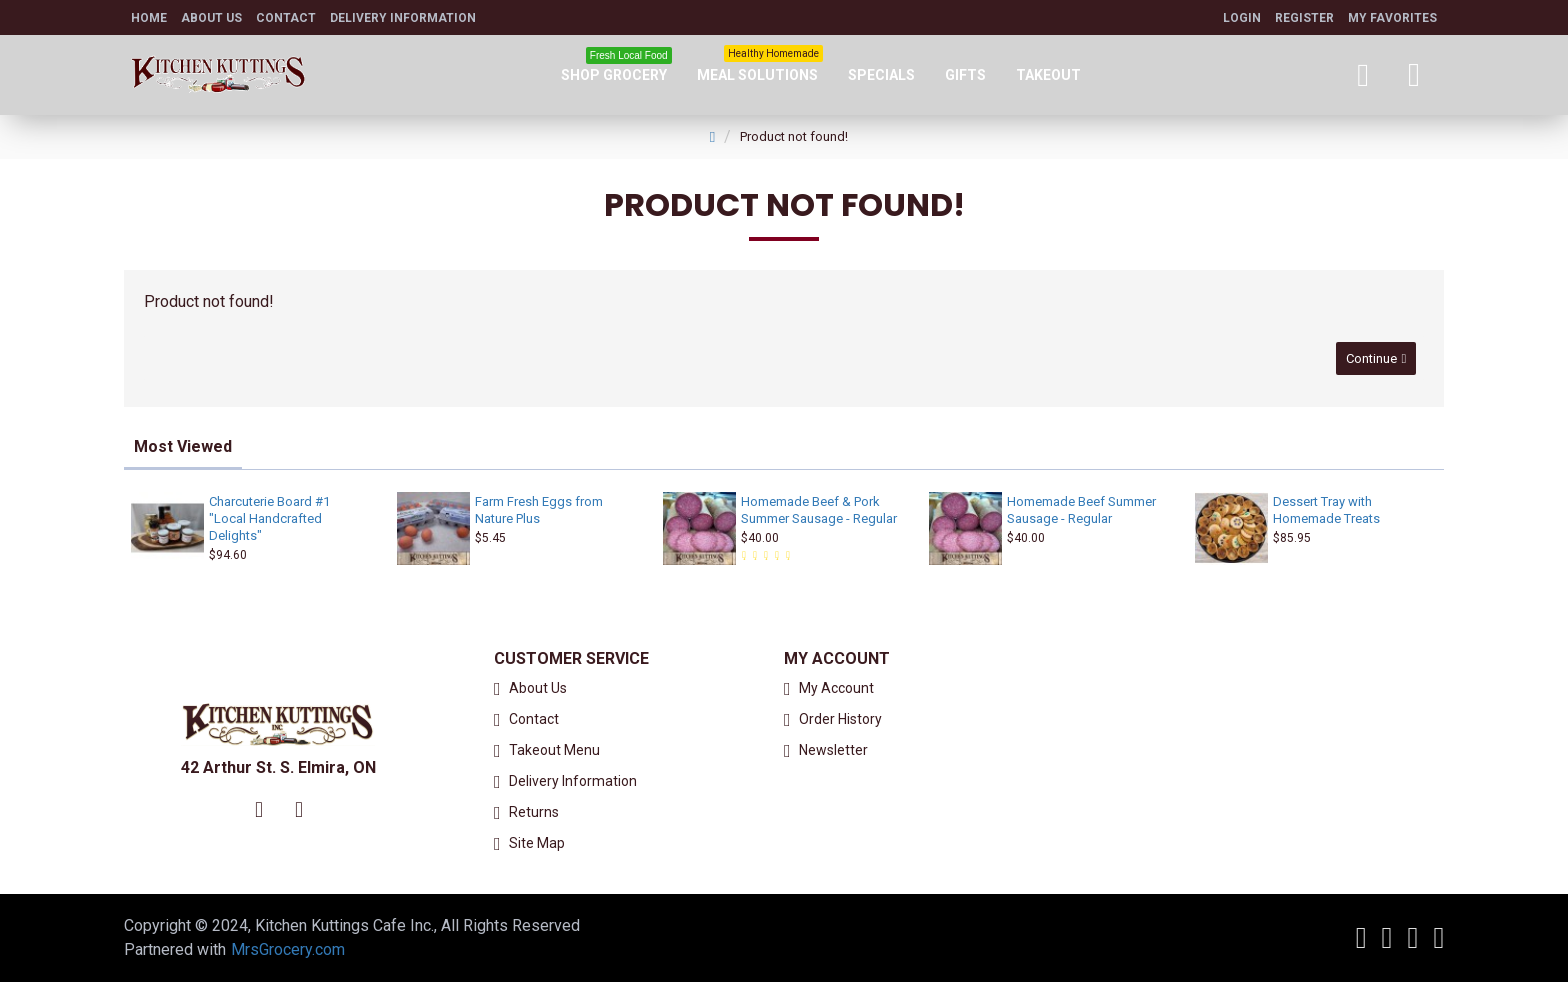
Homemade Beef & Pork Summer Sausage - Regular (819, 510)
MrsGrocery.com (288, 949)
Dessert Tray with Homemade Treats (1326, 510)
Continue (1368, 360)
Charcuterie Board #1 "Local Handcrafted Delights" (269, 518)
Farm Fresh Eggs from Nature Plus (539, 510)
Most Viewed (183, 446)
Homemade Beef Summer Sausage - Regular (1081, 510)
